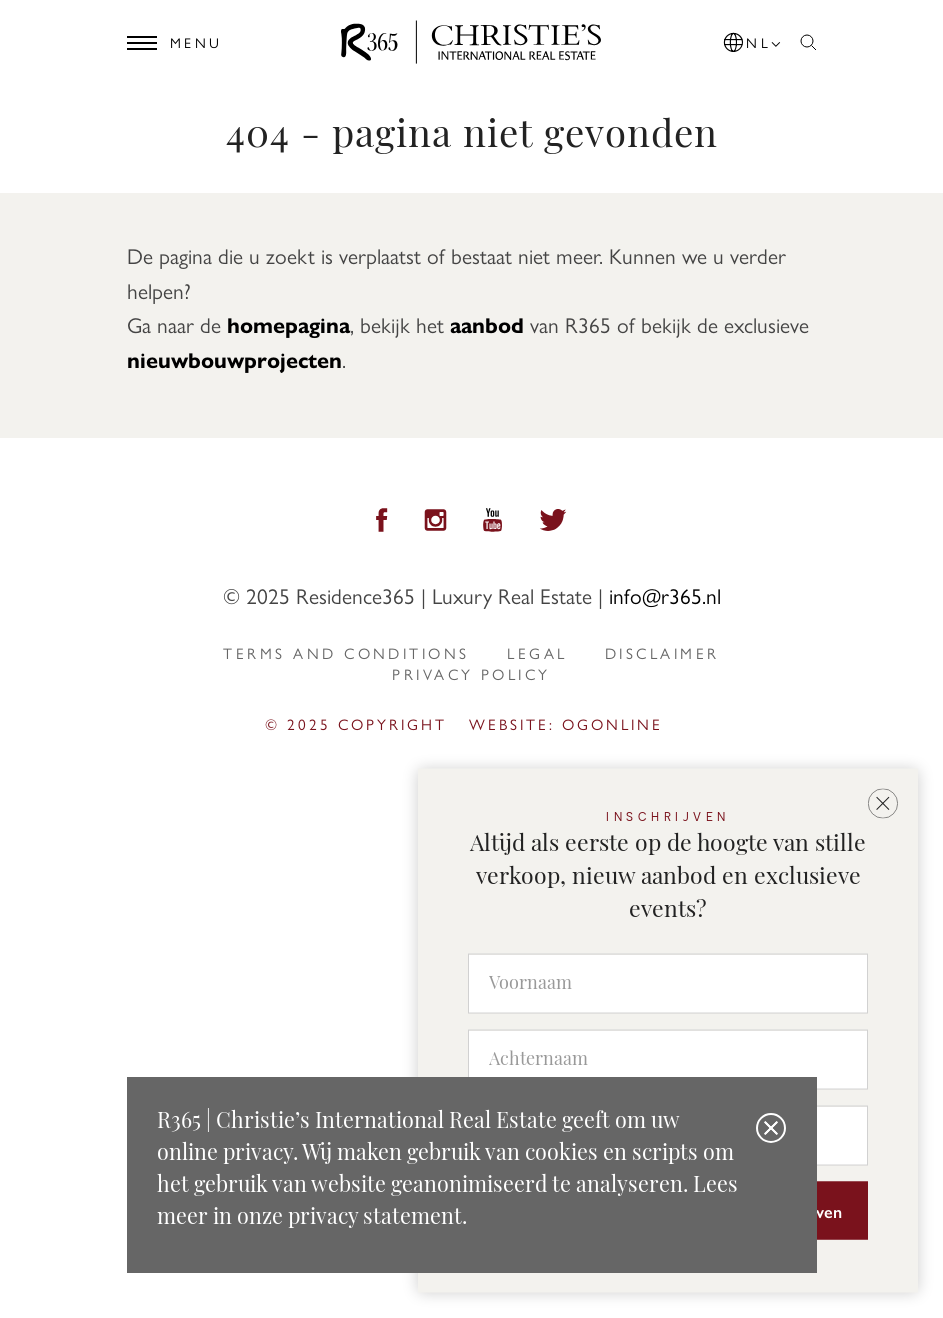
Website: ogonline (566, 724)
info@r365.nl (665, 595)
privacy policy (471, 674)
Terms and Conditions (346, 653)
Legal (537, 653)
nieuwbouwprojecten (234, 359)
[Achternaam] (668, 1060)
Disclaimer (662, 653)
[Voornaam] (668, 984)
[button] (754, 39)
